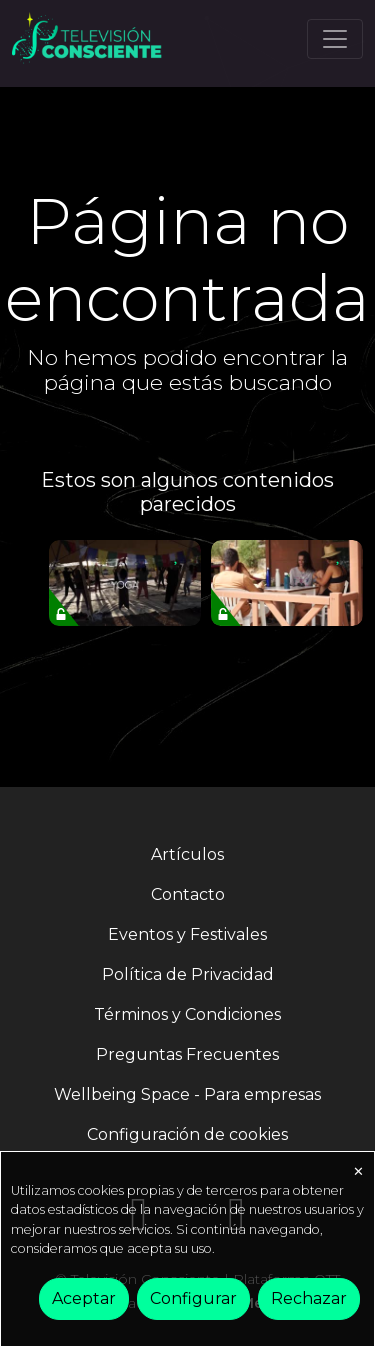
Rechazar (309, 1298)
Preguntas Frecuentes (187, 1054)
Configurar (193, 1298)
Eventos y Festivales (187, 934)
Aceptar (84, 1298)
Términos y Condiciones (187, 1014)
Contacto (188, 894)
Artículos (187, 854)
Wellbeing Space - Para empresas (187, 1094)
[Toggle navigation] (335, 39)
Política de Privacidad (188, 974)
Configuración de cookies (187, 1134)
